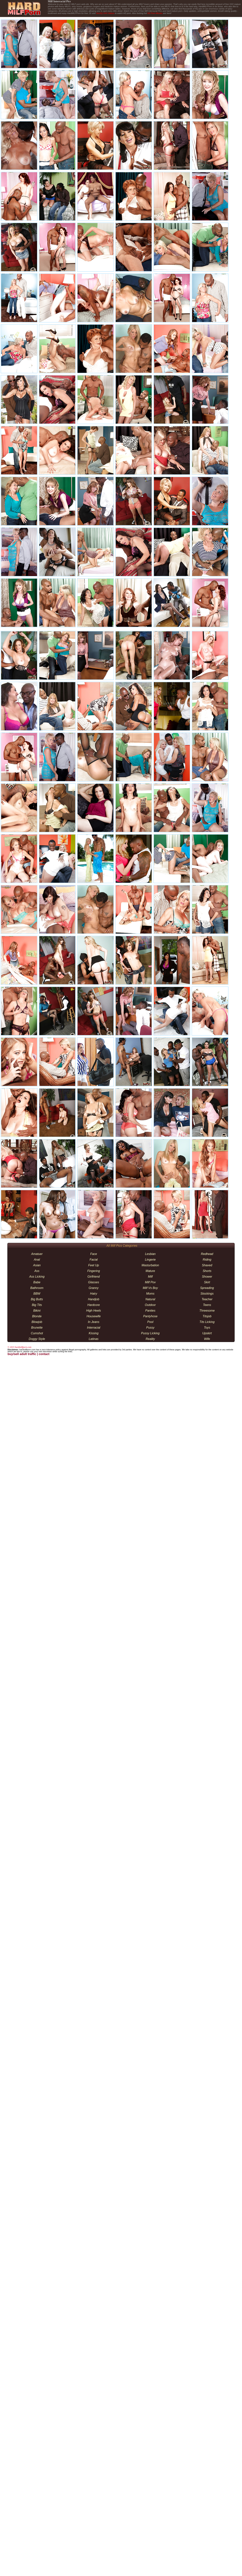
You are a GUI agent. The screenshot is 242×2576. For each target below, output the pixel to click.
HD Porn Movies (154, 13)
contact (44, 1354)
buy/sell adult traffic (22, 1354)
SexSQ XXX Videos (105, 13)
